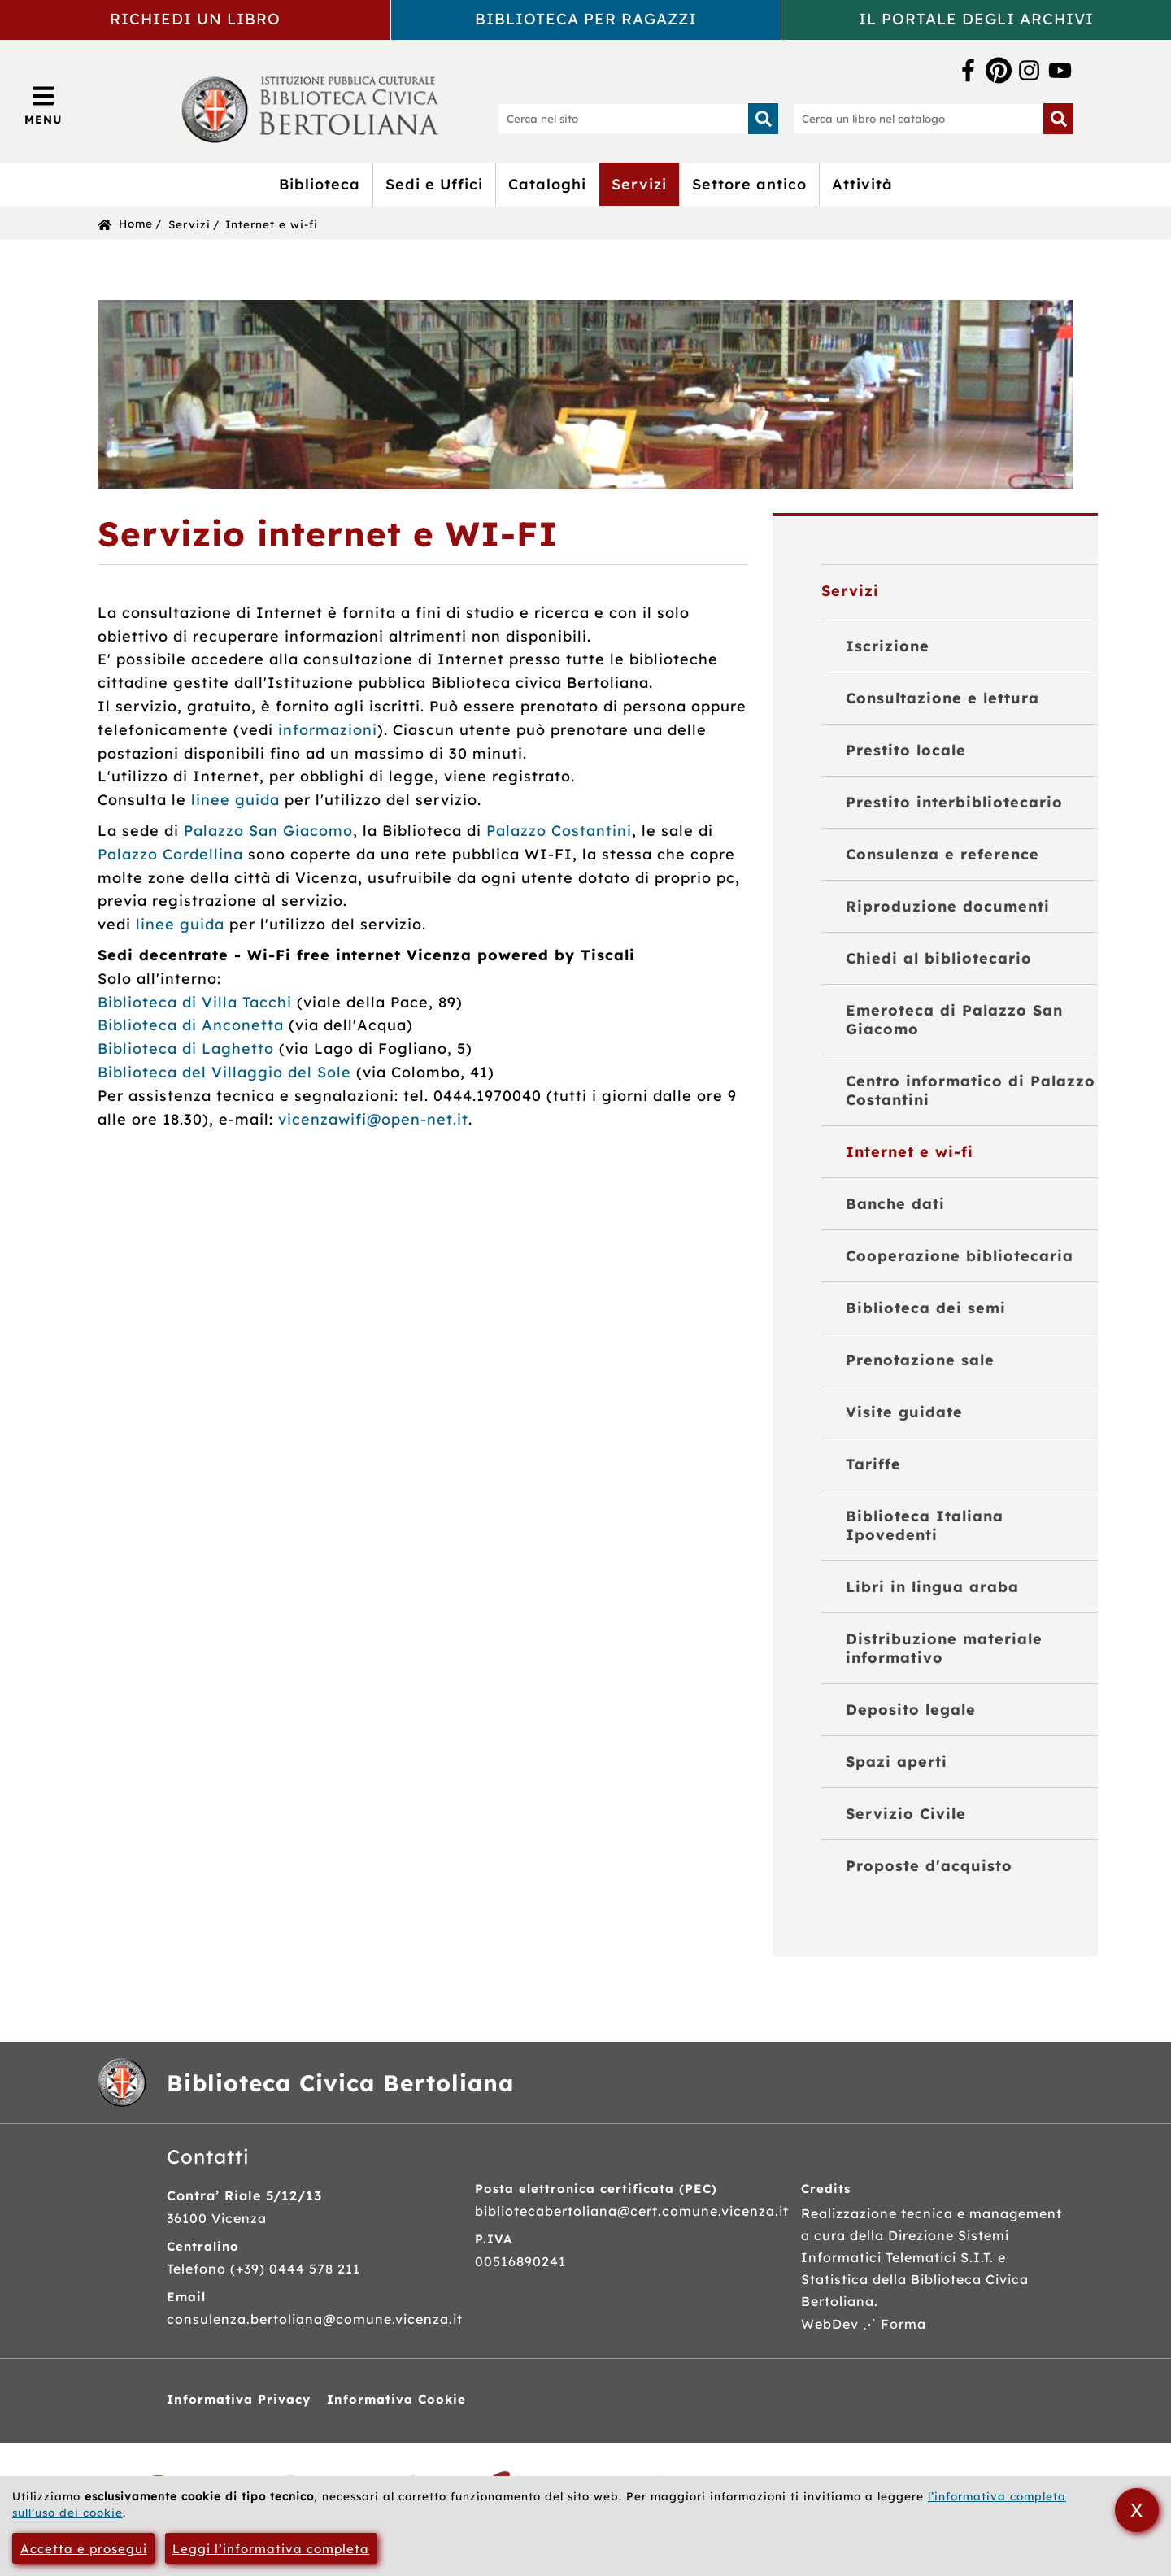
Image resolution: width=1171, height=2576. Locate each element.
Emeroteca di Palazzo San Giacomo (954, 1019)
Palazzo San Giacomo (268, 830)
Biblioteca (319, 184)
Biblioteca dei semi (926, 1308)
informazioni (327, 729)
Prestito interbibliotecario (954, 802)
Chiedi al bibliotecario (939, 958)
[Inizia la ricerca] (763, 118)
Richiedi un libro (195, 18)
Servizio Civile (906, 1813)
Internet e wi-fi (271, 224)
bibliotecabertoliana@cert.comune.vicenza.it (632, 2211)
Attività (862, 184)
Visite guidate (904, 1412)
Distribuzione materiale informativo (944, 1648)
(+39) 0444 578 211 (295, 2269)
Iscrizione (887, 646)
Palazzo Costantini (559, 830)
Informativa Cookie (396, 2399)
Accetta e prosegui (83, 2548)
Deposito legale (911, 1709)
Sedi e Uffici (434, 184)
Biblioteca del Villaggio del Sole (224, 1072)
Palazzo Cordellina (170, 854)
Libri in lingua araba (932, 1586)
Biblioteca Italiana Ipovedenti (924, 1525)
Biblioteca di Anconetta (191, 1025)
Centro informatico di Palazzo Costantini (970, 1090)
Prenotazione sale (920, 1360)
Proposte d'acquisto (929, 1865)
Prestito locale (906, 750)
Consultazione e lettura (942, 698)
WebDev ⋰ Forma (863, 2324)
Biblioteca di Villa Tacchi (195, 1002)
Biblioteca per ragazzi (586, 18)
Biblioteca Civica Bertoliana (340, 2083)
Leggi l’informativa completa (270, 2548)
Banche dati (895, 1203)
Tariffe (873, 1464)
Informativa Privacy (239, 2399)
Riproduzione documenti (948, 906)
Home (136, 223)
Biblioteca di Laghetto (186, 1048)
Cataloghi (547, 184)
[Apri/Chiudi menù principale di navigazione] (43, 104)
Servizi (639, 184)
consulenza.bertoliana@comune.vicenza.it (315, 2319)
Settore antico (749, 184)
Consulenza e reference (942, 854)
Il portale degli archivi (976, 18)
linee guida (235, 799)
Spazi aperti (896, 1761)
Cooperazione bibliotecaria (959, 1256)
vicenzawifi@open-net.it (373, 1119)
